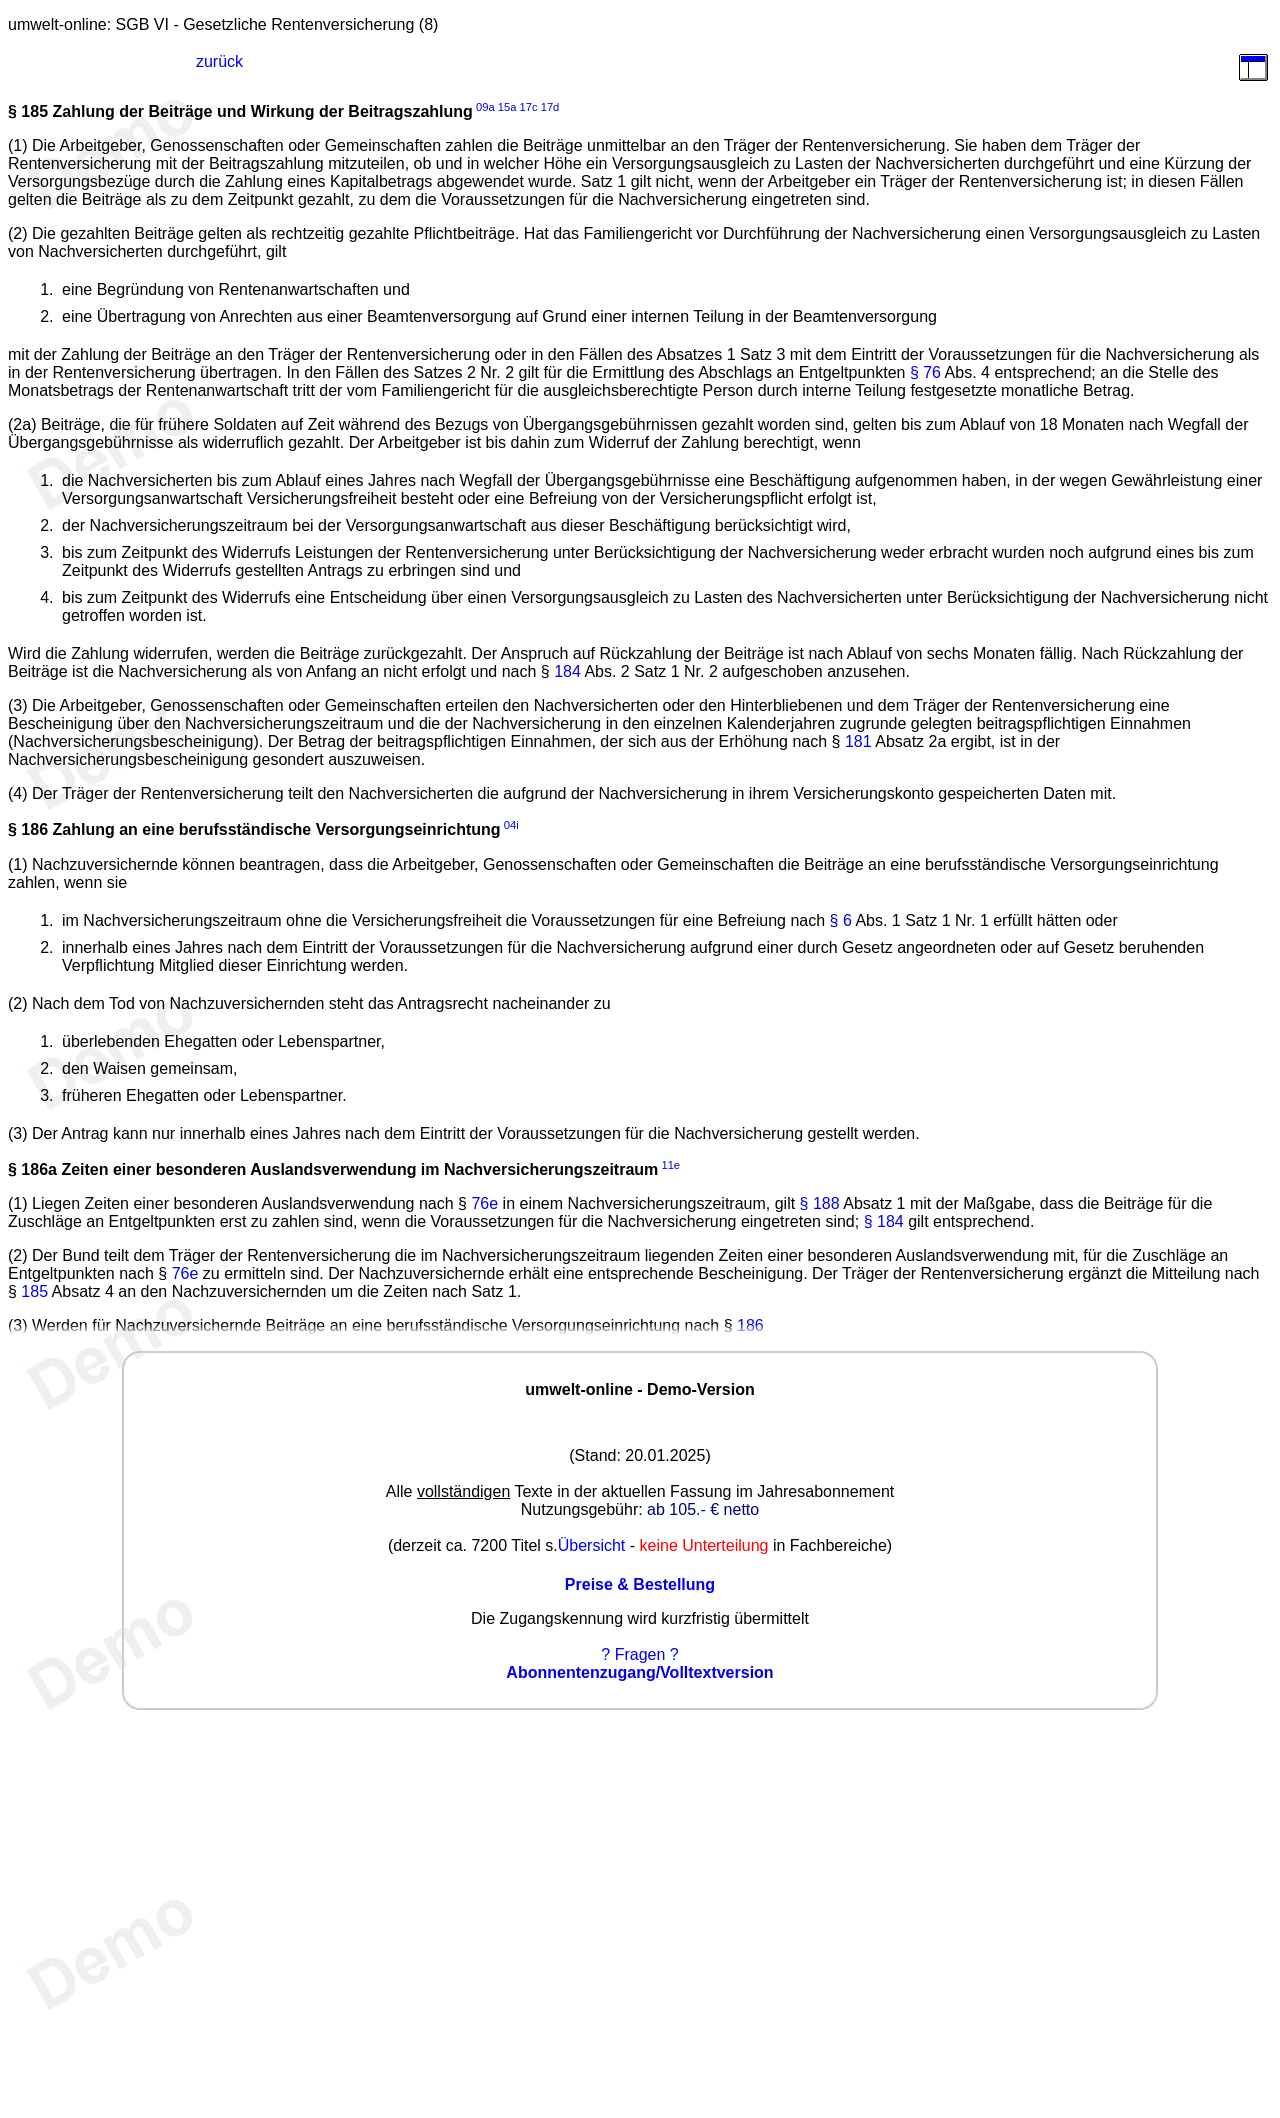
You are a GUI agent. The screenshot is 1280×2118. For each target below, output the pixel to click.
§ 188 (820, 1203)
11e (670, 1165)
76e (484, 1203)
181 (858, 741)
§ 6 (841, 920)
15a (507, 107)
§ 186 (28, 830)
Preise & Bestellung (640, 1584)
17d (550, 107)
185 (34, 1291)
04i (511, 825)
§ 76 (925, 372)
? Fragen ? (639, 1654)
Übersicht (592, 1545)
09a (485, 107)
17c (529, 107)
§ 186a (32, 1169)
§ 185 (28, 111)
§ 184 (884, 1221)
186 (750, 1325)
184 (567, 671)
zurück (219, 61)
